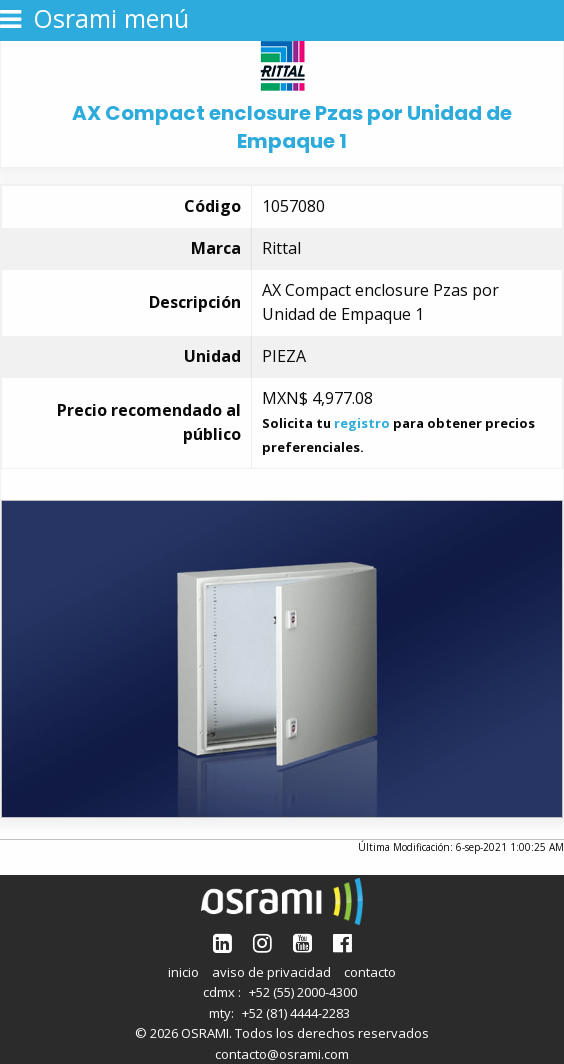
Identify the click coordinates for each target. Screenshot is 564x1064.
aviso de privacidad (271, 972)
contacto (370, 972)
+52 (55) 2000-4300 (303, 992)
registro (362, 423)
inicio (183, 972)
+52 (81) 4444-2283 (296, 1013)
